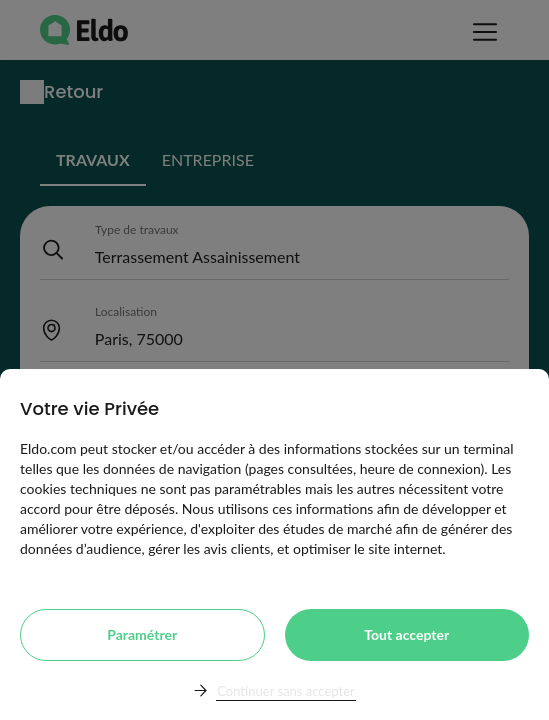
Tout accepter (406, 634)
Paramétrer (142, 634)
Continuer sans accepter (285, 691)
